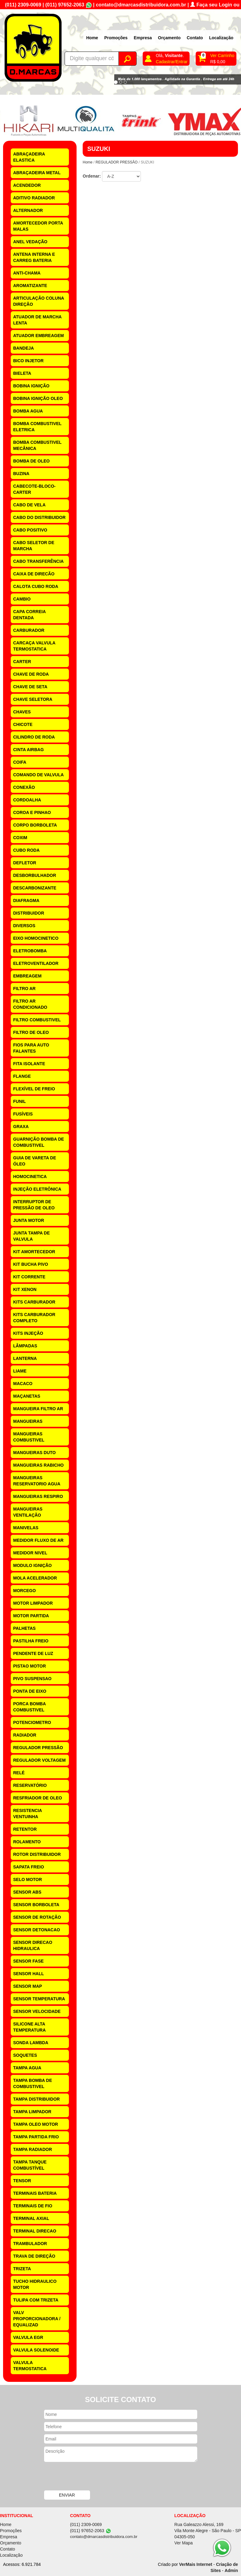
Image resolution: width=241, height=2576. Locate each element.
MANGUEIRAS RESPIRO (38, 1496)
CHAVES (22, 711)
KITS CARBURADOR (34, 1302)
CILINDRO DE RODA (34, 737)
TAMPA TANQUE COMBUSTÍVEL (30, 2165)
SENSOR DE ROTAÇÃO (37, 1917)
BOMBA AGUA (28, 411)
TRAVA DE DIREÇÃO (34, 2256)
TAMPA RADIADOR (32, 2149)
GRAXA (21, 1126)
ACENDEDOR (27, 185)
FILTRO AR (24, 988)
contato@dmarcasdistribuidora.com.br (141, 4)
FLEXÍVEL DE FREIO (34, 1088)
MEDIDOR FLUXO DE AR (38, 1540)
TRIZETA (22, 2268)
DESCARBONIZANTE (34, 887)
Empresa (143, 37)
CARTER (22, 661)
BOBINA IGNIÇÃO (31, 385)
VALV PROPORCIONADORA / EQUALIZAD (36, 2318)
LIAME (20, 1371)
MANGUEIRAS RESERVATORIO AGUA (36, 1480)
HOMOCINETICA (30, 1176)
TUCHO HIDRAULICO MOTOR (35, 2284)
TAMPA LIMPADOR (32, 2111)
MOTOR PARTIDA (31, 1615)
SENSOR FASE (28, 1961)
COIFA (19, 762)
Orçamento (169, 37)
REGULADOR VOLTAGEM (39, 1760)
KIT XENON (24, 1289)
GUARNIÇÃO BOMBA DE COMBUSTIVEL (38, 1142)
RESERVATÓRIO (30, 1785)
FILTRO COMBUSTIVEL (37, 1019)
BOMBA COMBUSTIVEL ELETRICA (37, 426)
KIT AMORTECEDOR (34, 1251)
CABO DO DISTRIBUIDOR (39, 517)
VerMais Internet (195, 2564)
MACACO (22, 1383)
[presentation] (90, 2477)
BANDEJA (23, 348)
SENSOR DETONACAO (36, 1929)
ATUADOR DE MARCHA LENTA (37, 319)
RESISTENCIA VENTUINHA (27, 1813)
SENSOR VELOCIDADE (37, 2011)
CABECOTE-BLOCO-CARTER (34, 489)
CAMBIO (22, 599)
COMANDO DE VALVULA (38, 774)
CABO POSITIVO (30, 530)
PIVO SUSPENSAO (32, 1678)
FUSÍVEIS (23, 1113)
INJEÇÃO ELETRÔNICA (37, 1189)
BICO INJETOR (28, 360)
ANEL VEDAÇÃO (30, 241)
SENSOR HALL (28, 1973)
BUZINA (21, 473)
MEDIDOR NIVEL (30, 1552)
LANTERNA (25, 1358)
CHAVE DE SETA (30, 686)
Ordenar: (92, 176)
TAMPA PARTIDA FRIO (36, 2136)
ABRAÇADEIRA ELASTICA (29, 157)
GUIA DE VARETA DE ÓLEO (34, 1160)
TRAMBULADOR (30, 2243)
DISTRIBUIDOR (28, 913)
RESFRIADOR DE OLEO (37, 1797)
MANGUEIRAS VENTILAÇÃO (28, 1512)
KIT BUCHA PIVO (30, 1264)
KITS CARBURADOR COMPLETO (34, 1317)
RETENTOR (25, 1829)
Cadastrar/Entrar (171, 61)
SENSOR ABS (27, 1892)
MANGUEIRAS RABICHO (38, 1465)
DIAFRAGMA (26, 900)
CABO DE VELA (29, 504)
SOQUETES (25, 2055)
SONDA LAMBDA (30, 2042)
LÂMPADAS (25, 1345)
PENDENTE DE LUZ (33, 1653)
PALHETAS (24, 1628)
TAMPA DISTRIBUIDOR (36, 2099)
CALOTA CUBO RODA (35, 586)
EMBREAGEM (27, 975)
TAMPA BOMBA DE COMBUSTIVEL (32, 2083)
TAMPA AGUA (27, 2067)
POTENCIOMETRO (32, 1722)
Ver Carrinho (222, 55)
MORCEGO (24, 1590)
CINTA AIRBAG (28, 749)
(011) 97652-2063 (64, 4)
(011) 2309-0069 (23, 4)
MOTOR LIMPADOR (33, 1603)
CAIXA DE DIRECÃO (34, 573)
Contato (195, 37)
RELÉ (18, 1772)
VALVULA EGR (28, 2337)
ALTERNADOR (28, 210)
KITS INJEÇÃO (28, 1333)
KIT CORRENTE (29, 1276)
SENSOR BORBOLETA (36, 1904)
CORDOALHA (27, 799)
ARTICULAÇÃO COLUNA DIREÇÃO (38, 301)
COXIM (20, 837)
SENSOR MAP (27, 1986)
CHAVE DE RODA (31, 674)
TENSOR (22, 2180)
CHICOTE (22, 724)
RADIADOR (24, 1735)
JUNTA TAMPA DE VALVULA (31, 1236)
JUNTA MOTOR (28, 1220)
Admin (231, 2570)
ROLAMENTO (27, 1841)
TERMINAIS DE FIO (32, 2205)
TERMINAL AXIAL (31, 2218)
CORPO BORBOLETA (35, 825)
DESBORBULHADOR (34, 875)
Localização (221, 37)
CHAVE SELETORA (32, 699)
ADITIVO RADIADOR (34, 197)
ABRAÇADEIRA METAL (37, 172)
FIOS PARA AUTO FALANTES (31, 1048)
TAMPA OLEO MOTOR (35, 2124)
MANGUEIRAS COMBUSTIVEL (28, 1436)
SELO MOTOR (27, 1879)
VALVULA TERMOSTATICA (30, 2365)
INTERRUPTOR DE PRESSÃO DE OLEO (34, 1204)
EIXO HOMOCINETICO (35, 938)
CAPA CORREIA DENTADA (29, 614)
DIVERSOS (24, 925)
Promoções (115, 37)
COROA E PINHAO (32, 812)
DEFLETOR (24, 862)
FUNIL (19, 1101)
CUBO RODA (26, 850)
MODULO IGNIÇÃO (32, 1565)
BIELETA (22, 373)
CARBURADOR (28, 630)
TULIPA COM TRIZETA (35, 2300)
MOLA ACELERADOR (35, 1578)
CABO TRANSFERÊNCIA (38, 561)
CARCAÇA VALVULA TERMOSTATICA (34, 645)
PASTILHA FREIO (30, 1640)
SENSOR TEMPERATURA (39, 1998)
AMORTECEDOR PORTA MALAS (38, 226)
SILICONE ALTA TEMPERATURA (29, 2027)
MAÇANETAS (26, 1396)
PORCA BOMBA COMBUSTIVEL (29, 1706)
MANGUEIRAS (28, 1421)
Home (92, 37)
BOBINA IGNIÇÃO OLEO (38, 398)
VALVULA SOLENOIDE (36, 2350)
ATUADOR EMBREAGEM (38, 335)
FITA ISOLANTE (29, 1063)
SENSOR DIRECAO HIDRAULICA (32, 1945)
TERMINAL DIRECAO (34, 2231)
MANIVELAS (25, 1527)
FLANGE (22, 1076)
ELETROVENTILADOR (35, 963)
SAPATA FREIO (28, 1866)
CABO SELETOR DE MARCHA (33, 545)
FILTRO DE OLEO (31, 1032)
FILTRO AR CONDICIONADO (30, 1004)
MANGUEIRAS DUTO (34, 1452)
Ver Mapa (183, 2542)
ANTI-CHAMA (26, 273)
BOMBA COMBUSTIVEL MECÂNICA (37, 445)
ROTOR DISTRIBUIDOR (37, 1854)
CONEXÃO (24, 787)
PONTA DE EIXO (29, 1691)
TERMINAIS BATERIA (35, 2193)
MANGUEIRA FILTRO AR (38, 1408)
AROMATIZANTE (30, 285)
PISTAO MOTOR (29, 1666)
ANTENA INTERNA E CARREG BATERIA (34, 257)
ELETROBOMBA (30, 950)
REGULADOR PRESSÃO (38, 1747)
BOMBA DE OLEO (31, 461)
